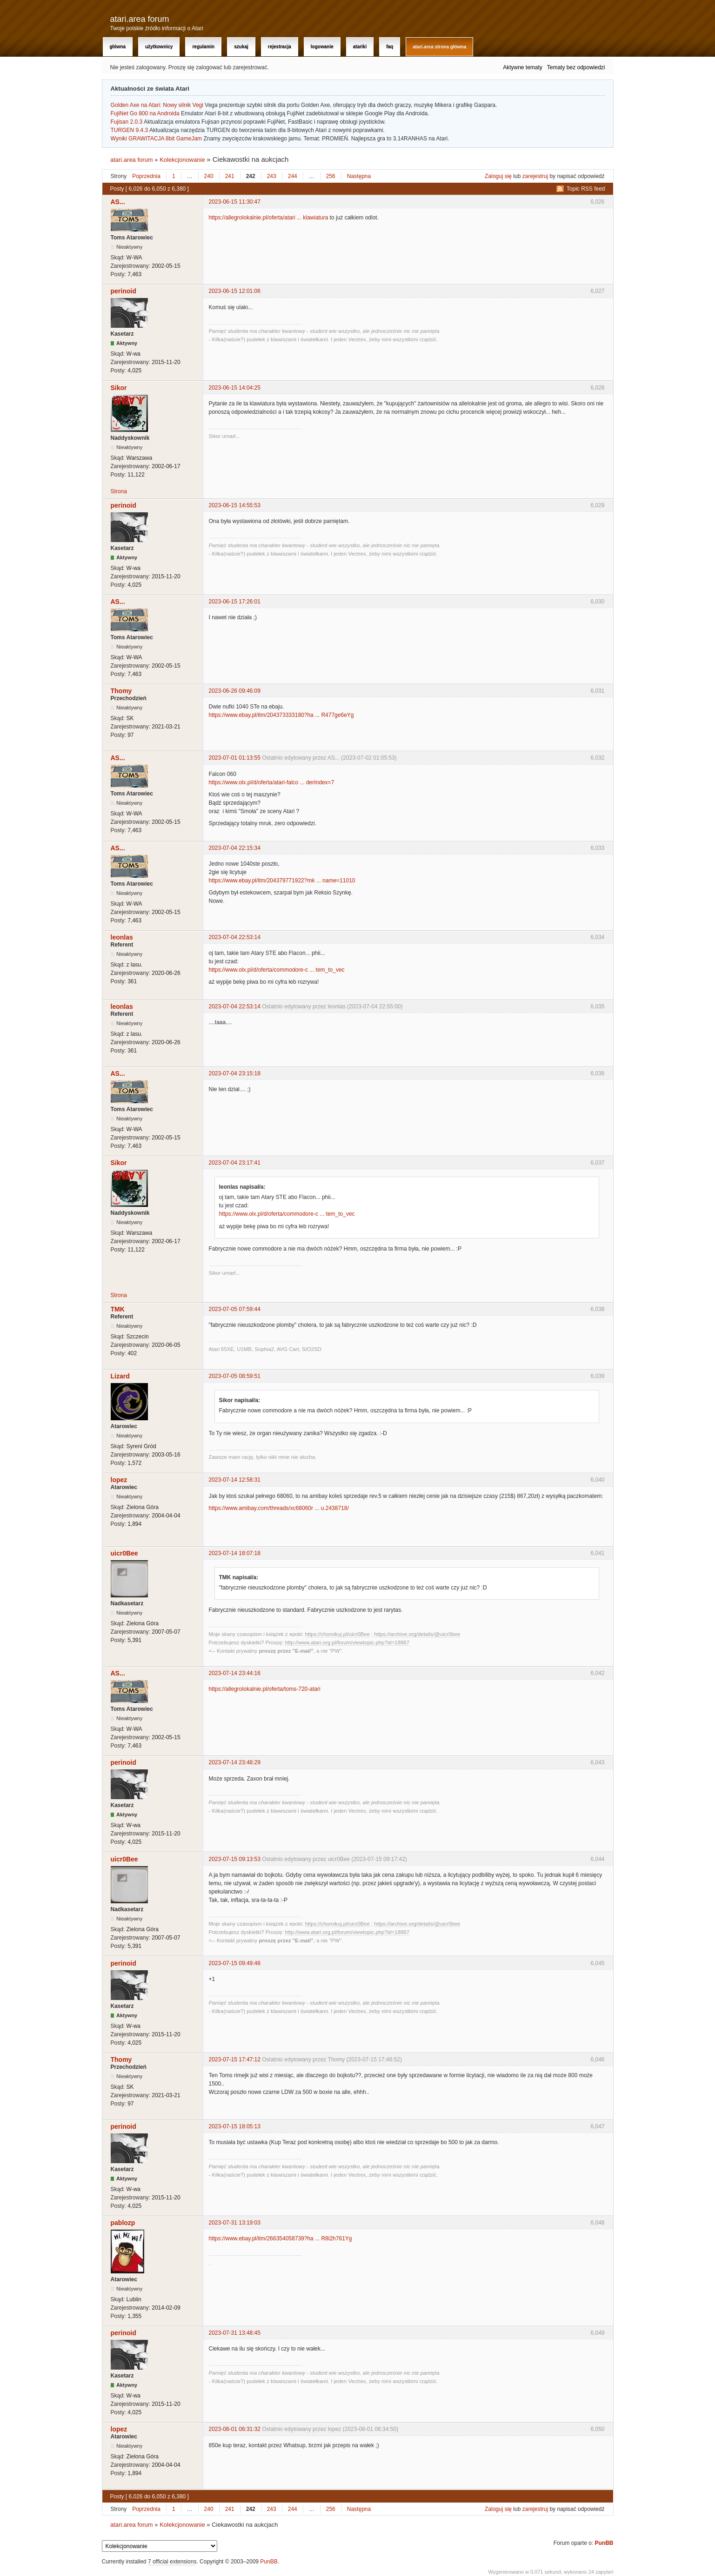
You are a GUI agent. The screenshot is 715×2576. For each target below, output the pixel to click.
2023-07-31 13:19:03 (235, 2222)
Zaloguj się (498, 176)
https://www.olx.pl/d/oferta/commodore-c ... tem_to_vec (277, 970)
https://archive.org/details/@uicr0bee (417, 1634)
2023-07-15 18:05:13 (235, 2126)
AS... (118, 201)
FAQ (389, 46)
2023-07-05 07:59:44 (235, 1309)
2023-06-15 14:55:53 (235, 505)
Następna (359, 176)
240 (209, 176)
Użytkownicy (159, 46)
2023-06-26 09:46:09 (235, 691)
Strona (119, 491)
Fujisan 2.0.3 (127, 122)
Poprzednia (146, 176)
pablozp (123, 2222)
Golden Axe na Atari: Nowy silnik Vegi (157, 105)
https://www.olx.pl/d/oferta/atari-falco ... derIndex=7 (271, 782)
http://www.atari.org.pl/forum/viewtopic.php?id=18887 (347, 1642)
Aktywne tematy (522, 67)
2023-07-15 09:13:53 (235, 1859)
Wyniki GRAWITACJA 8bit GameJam (156, 138)
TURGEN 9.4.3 (129, 130)
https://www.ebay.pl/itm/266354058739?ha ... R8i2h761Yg (280, 2238)
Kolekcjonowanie (182, 159)
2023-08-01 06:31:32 (235, 2429)
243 (271, 176)
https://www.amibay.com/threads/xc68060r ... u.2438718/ (279, 1508)
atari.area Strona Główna (439, 46)
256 (330, 176)
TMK (118, 1309)
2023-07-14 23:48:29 (235, 1762)
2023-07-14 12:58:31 (235, 1480)
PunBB (604, 2543)
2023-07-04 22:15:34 (235, 848)
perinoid (123, 291)
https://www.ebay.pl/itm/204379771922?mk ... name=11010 (282, 880)
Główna (118, 46)
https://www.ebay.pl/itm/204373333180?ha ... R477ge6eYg (281, 715)
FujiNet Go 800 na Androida (145, 113)
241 (229, 176)
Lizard (120, 1376)
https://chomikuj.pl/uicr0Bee (337, 1634)
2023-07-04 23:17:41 (235, 1162)
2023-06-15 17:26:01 (235, 601)
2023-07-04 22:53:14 (235, 937)
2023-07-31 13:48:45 (235, 2333)
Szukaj (241, 46)
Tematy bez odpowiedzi (576, 67)
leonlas (122, 937)
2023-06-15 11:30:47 (235, 202)
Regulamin (203, 46)
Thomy (121, 691)
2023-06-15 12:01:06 (235, 291)
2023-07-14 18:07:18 (235, 1553)
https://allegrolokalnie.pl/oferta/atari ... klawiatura (268, 217)
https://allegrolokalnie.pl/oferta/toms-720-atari (265, 1689)
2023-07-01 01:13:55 (235, 758)
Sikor (119, 387)
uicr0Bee (124, 1553)
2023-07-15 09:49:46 (235, 1963)
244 (292, 176)
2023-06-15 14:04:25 (235, 387)
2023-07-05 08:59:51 (235, 1376)
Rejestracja (279, 46)
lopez (119, 1479)
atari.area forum (139, 19)
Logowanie (322, 46)
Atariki (360, 46)
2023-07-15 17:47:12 (235, 2059)
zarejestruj (535, 176)
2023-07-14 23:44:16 (235, 1673)
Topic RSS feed (586, 188)
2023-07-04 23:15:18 (235, 1073)
